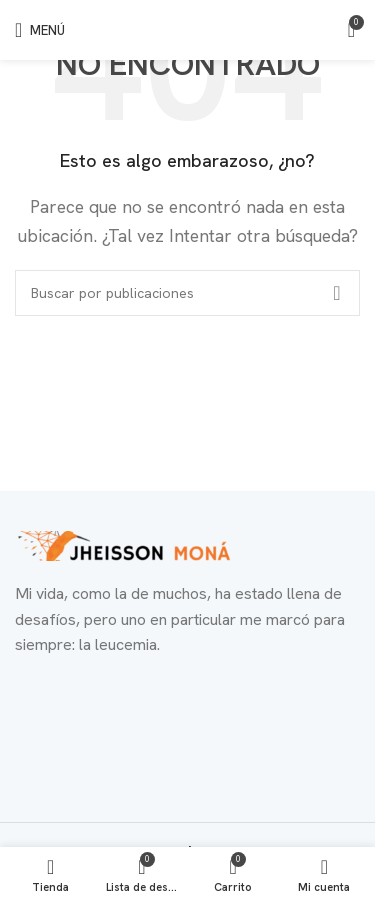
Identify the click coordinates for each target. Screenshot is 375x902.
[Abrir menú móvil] (40, 30)
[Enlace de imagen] (125, 544)
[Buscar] (187, 293)
